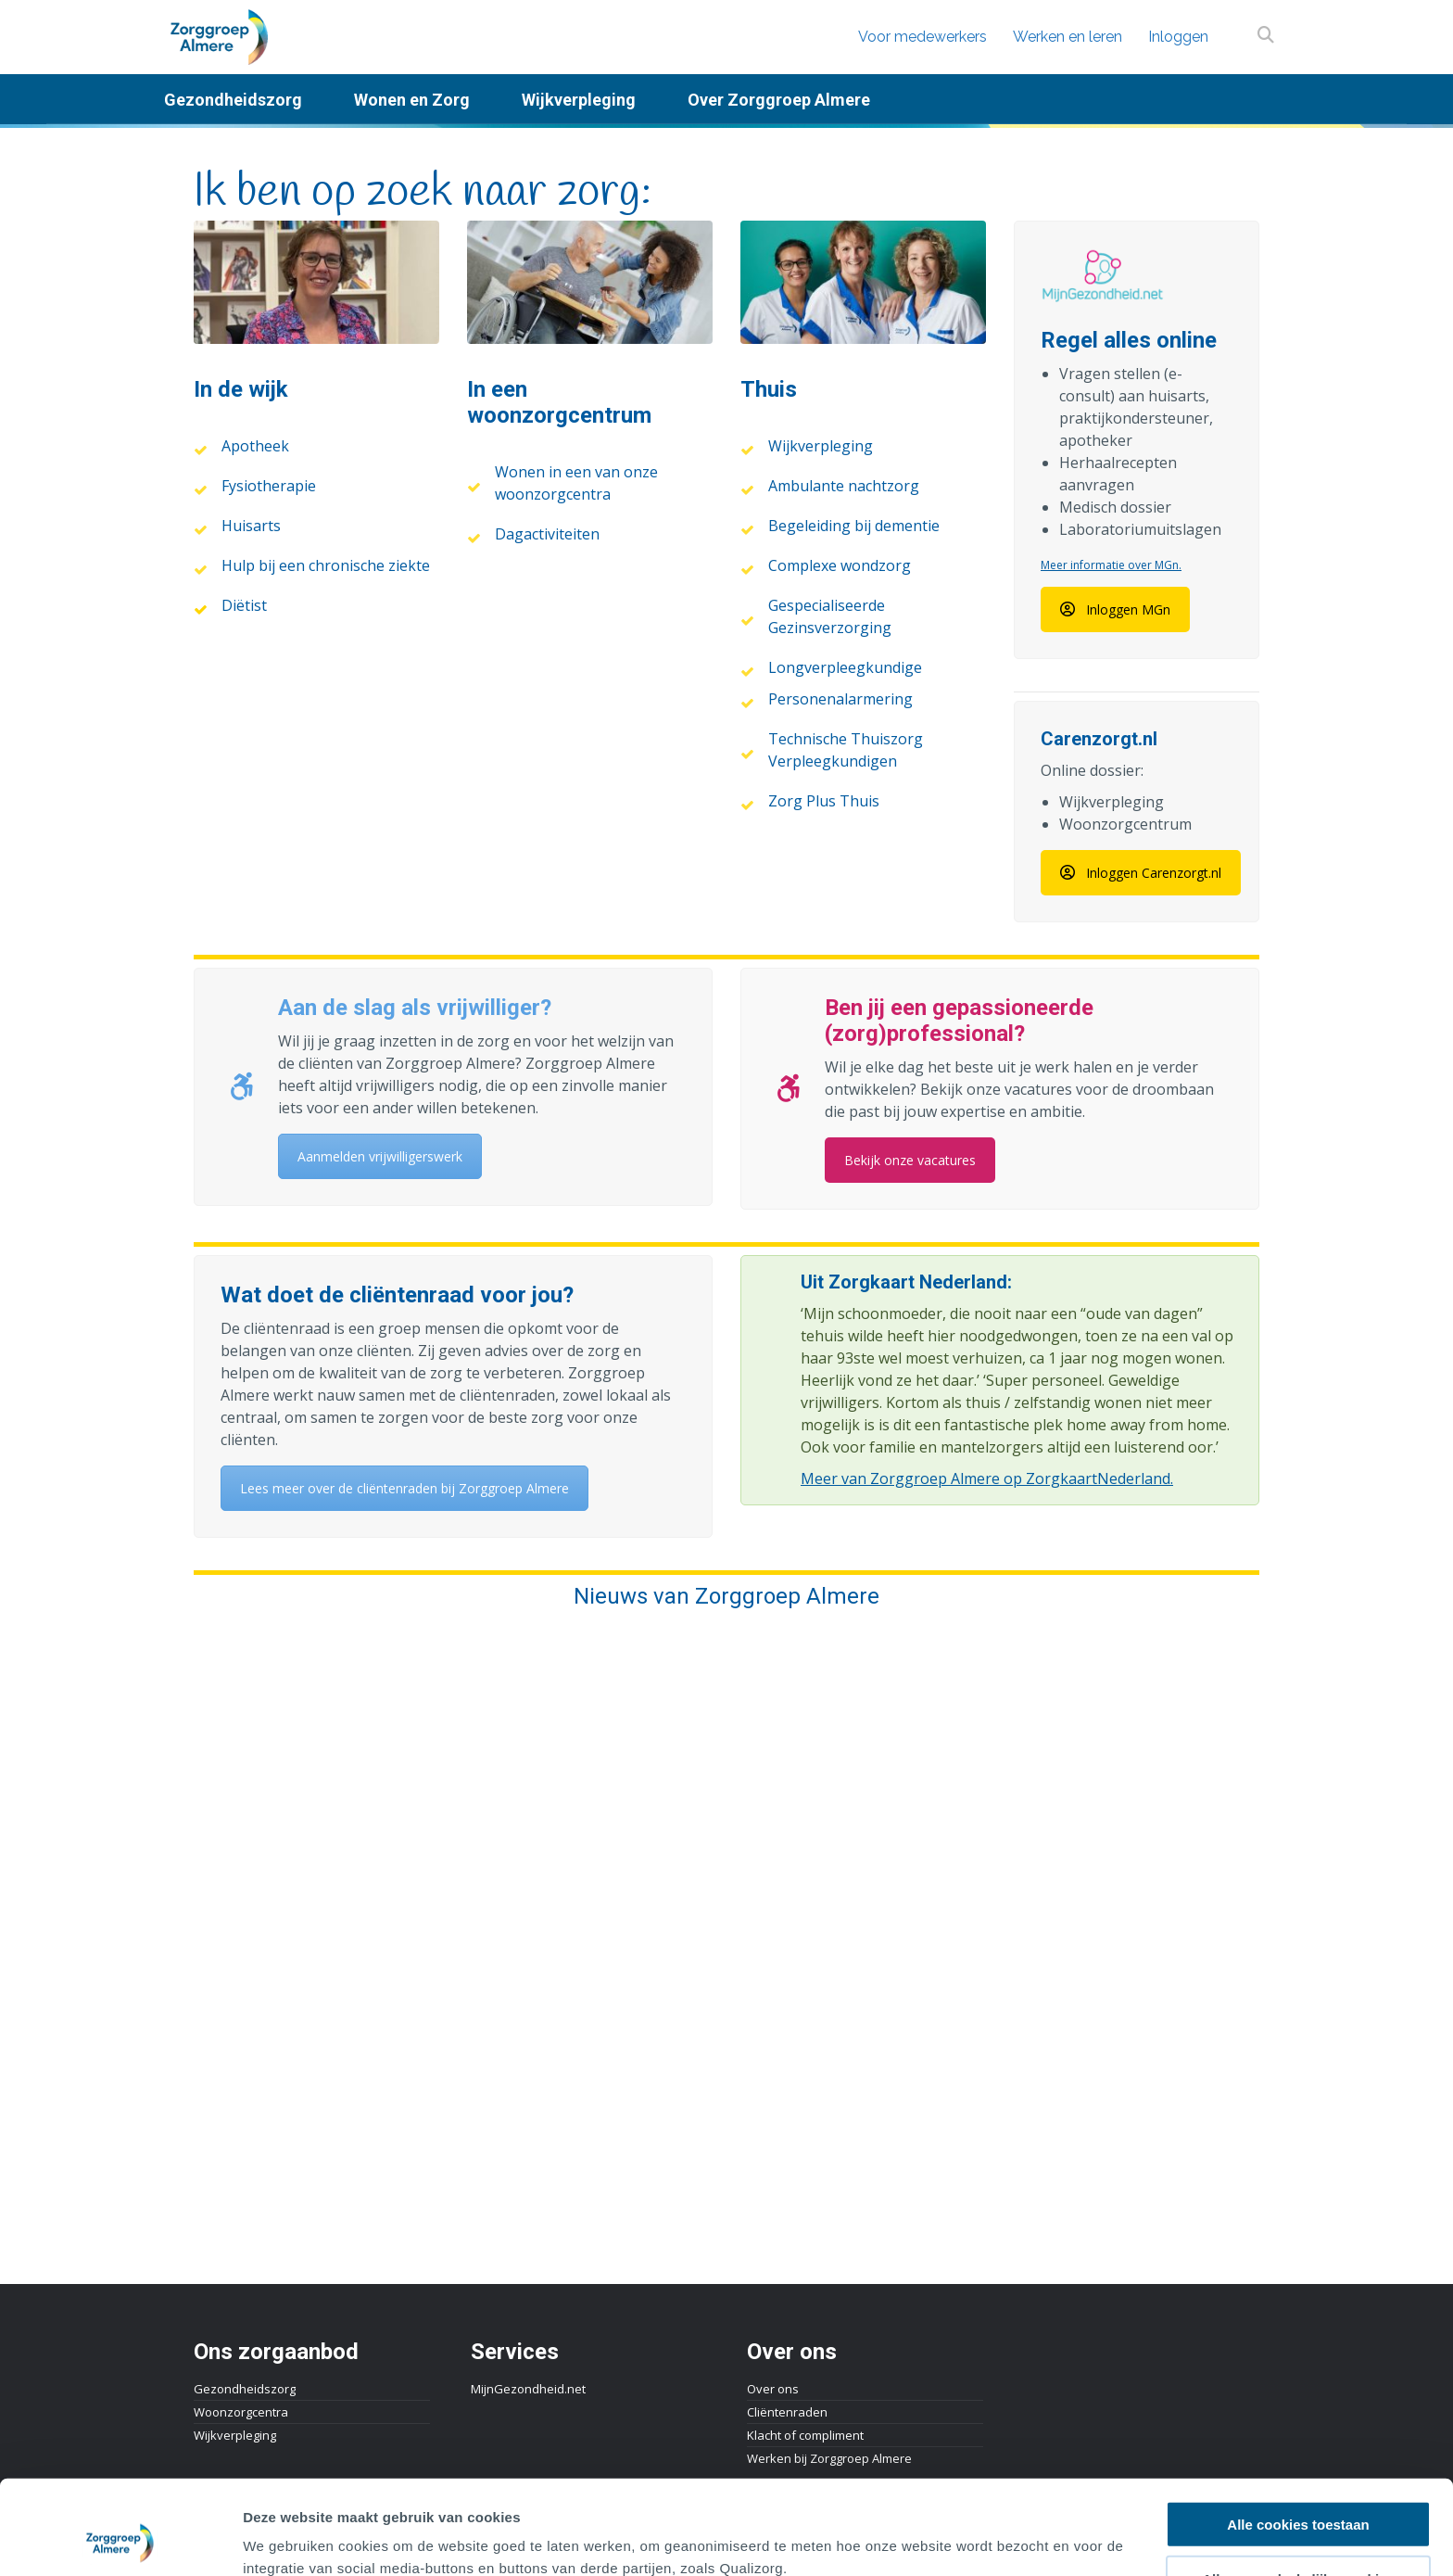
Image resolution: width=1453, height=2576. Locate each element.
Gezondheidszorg (245, 2388)
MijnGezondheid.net (528, 2388)
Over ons (773, 2388)
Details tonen (1001, 2539)
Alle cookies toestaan (1298, 2435)
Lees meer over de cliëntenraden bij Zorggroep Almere (404, 1488)
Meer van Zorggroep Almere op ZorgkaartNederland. (987, 1478)
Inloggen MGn (1115, 609)
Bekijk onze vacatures (910, 1160)
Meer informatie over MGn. (1111, 565)
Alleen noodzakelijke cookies (1298, 2490)
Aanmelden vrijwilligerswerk (379, 1156)
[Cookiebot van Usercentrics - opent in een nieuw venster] (120, 2540)
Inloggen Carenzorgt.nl (1140, 873)
